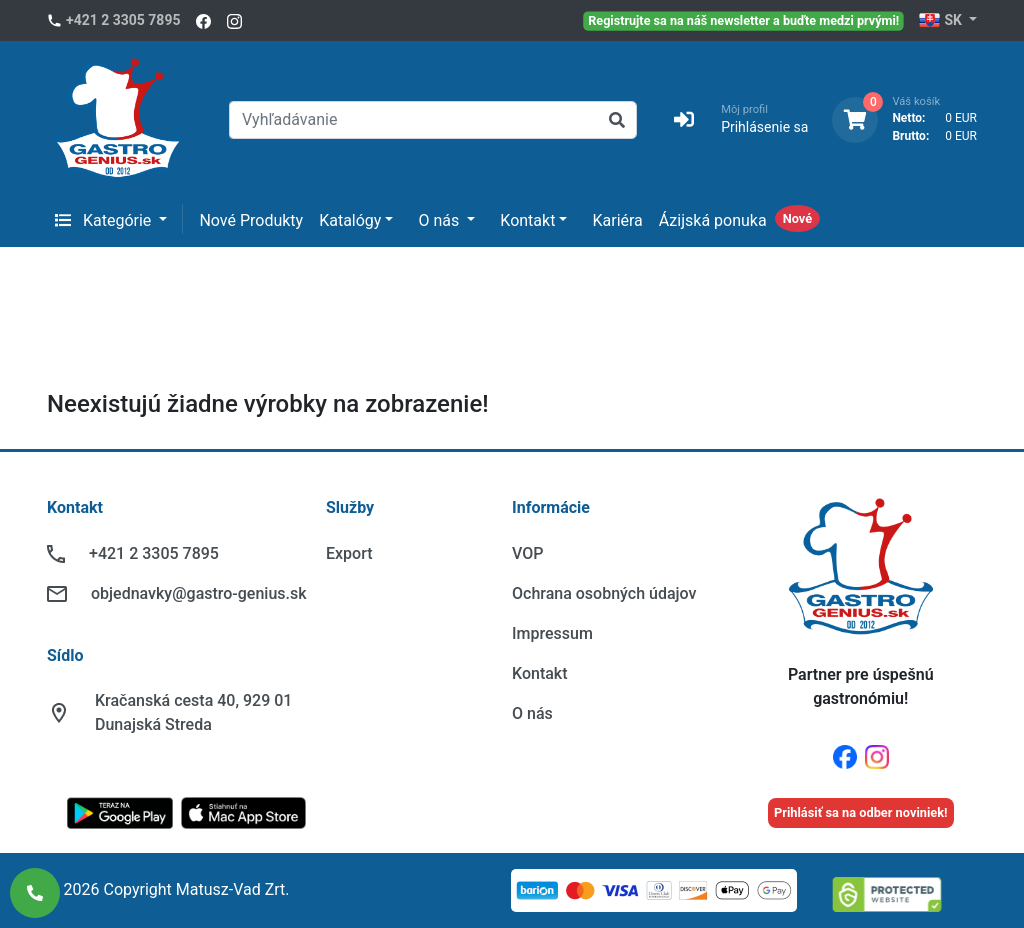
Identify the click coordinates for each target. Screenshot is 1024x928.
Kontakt (527, 220)
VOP (527, 553)
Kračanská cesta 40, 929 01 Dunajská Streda (193, 712)
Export (349, 553)
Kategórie (105, 220)
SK (941, 21)
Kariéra (617, 220)
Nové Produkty (251, 220)
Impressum (552, 633)
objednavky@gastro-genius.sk (199, 593)
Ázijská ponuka (713, 220)
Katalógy (350, 220)
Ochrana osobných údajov (604, 593)
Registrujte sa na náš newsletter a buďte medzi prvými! (744, 20)
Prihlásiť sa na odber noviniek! (861, 812)
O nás (440, 220)
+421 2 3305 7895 (123, 20)
